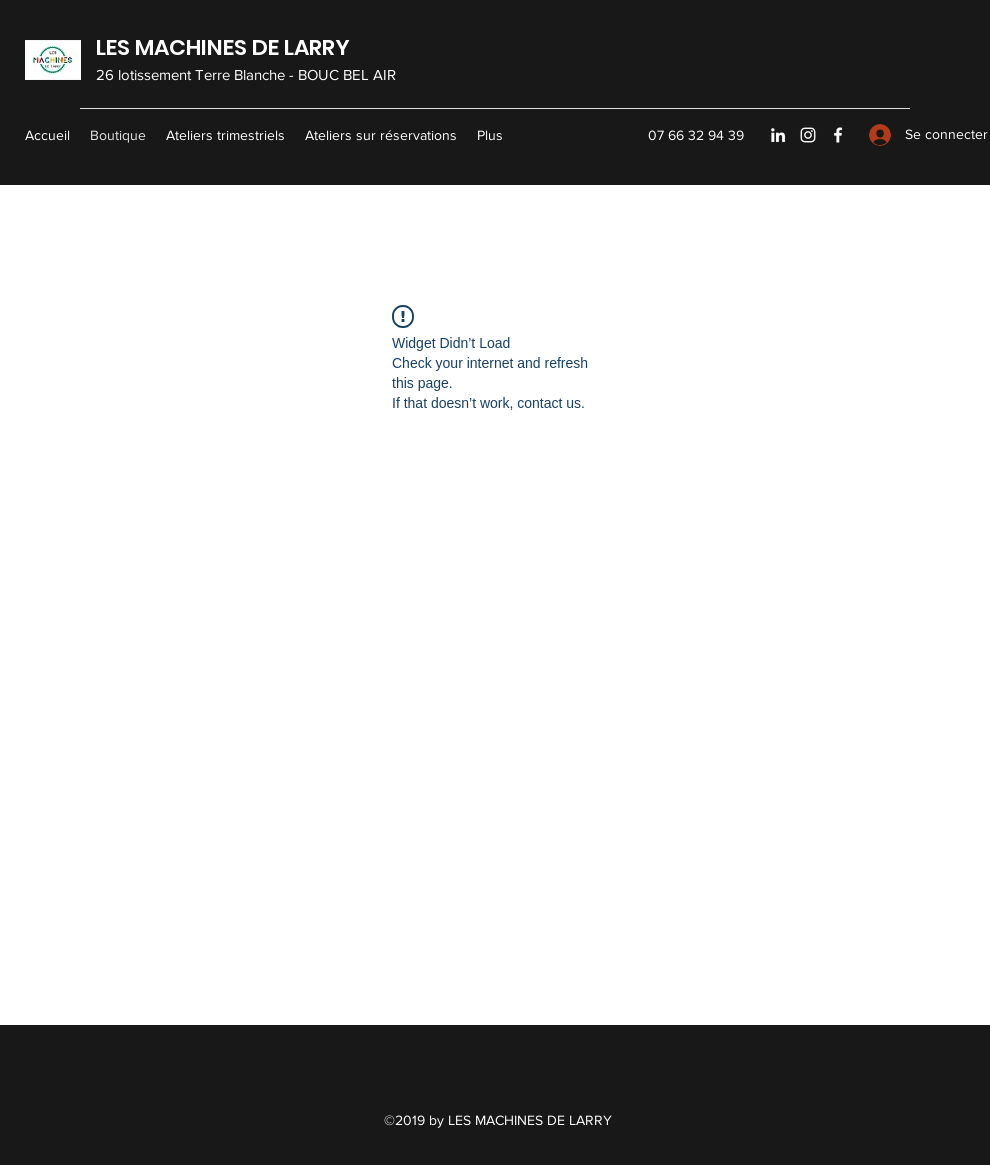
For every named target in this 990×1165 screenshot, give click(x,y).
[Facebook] (838, 135)
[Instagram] (808, 135)
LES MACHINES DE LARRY (223, 47)
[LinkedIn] (778, 135)
